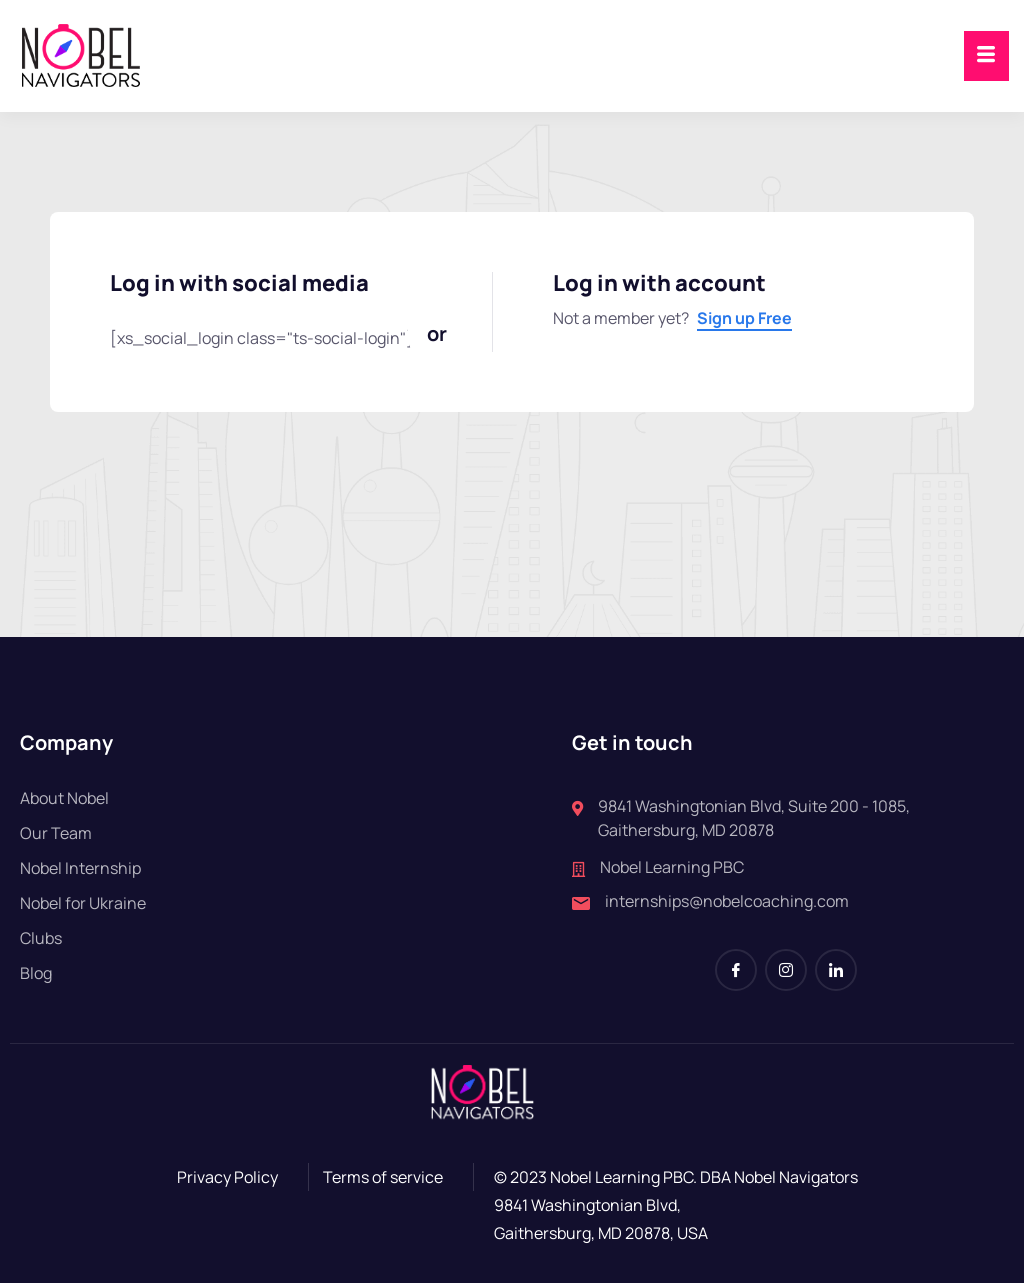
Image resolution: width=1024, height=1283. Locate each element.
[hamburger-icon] (986, 56)
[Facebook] (736, 970)
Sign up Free (744, 318)
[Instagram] (786, 970)
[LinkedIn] (836, 970)
